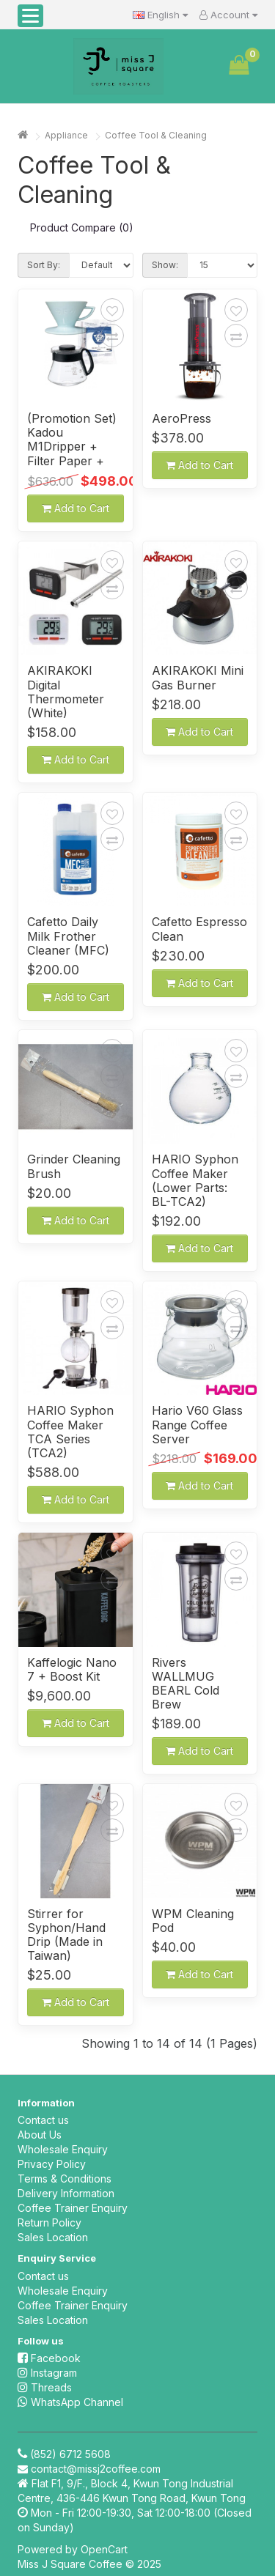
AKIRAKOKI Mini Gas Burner (197, 678)
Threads (45, 2387)
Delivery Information (66, 2193)
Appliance (66, 135)
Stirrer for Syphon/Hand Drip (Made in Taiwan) (66, 1935)
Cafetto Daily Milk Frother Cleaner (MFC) (68, 936)
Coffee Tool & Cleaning (156, 135)
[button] (30, 15)
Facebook (49, 2358)
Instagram (47, 2372)
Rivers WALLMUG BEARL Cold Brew (185, 1684)
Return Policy (49, 2222)
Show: (165, 264)
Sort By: (43, 264)
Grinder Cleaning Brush (73, 1166)
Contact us (43, 2120)
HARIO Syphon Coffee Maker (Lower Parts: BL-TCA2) (195, 1180)
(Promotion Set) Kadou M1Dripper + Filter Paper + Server (72, 440)
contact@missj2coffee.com (96, 2468)
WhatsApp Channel (70, 2402)
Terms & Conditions (64, 2178)
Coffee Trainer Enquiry (73, 2208)
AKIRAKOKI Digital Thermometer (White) (65, 692)
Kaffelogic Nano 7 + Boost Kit (72, 1670)
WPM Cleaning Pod (193, 1921)
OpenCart (104, 2549)
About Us (40, 2134)
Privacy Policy (52, 2164)
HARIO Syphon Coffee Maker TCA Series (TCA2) (70, 1432)
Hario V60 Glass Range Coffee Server (197, 1425)
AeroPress (181, 419)
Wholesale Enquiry (63, 2149)
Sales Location (53, 2237)
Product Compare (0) (81, 227)
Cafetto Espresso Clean (199, 929)
